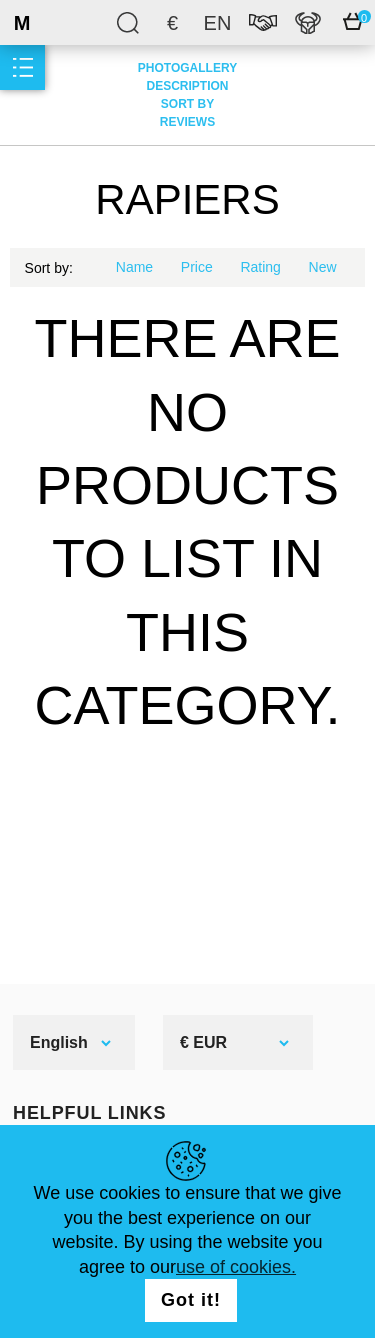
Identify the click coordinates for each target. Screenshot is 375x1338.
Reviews (187, 122)
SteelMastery (70, 22)
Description (187, 86)
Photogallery (187, 68)
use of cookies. (236, 1267)
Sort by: (49, 268)
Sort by (187, 104)
